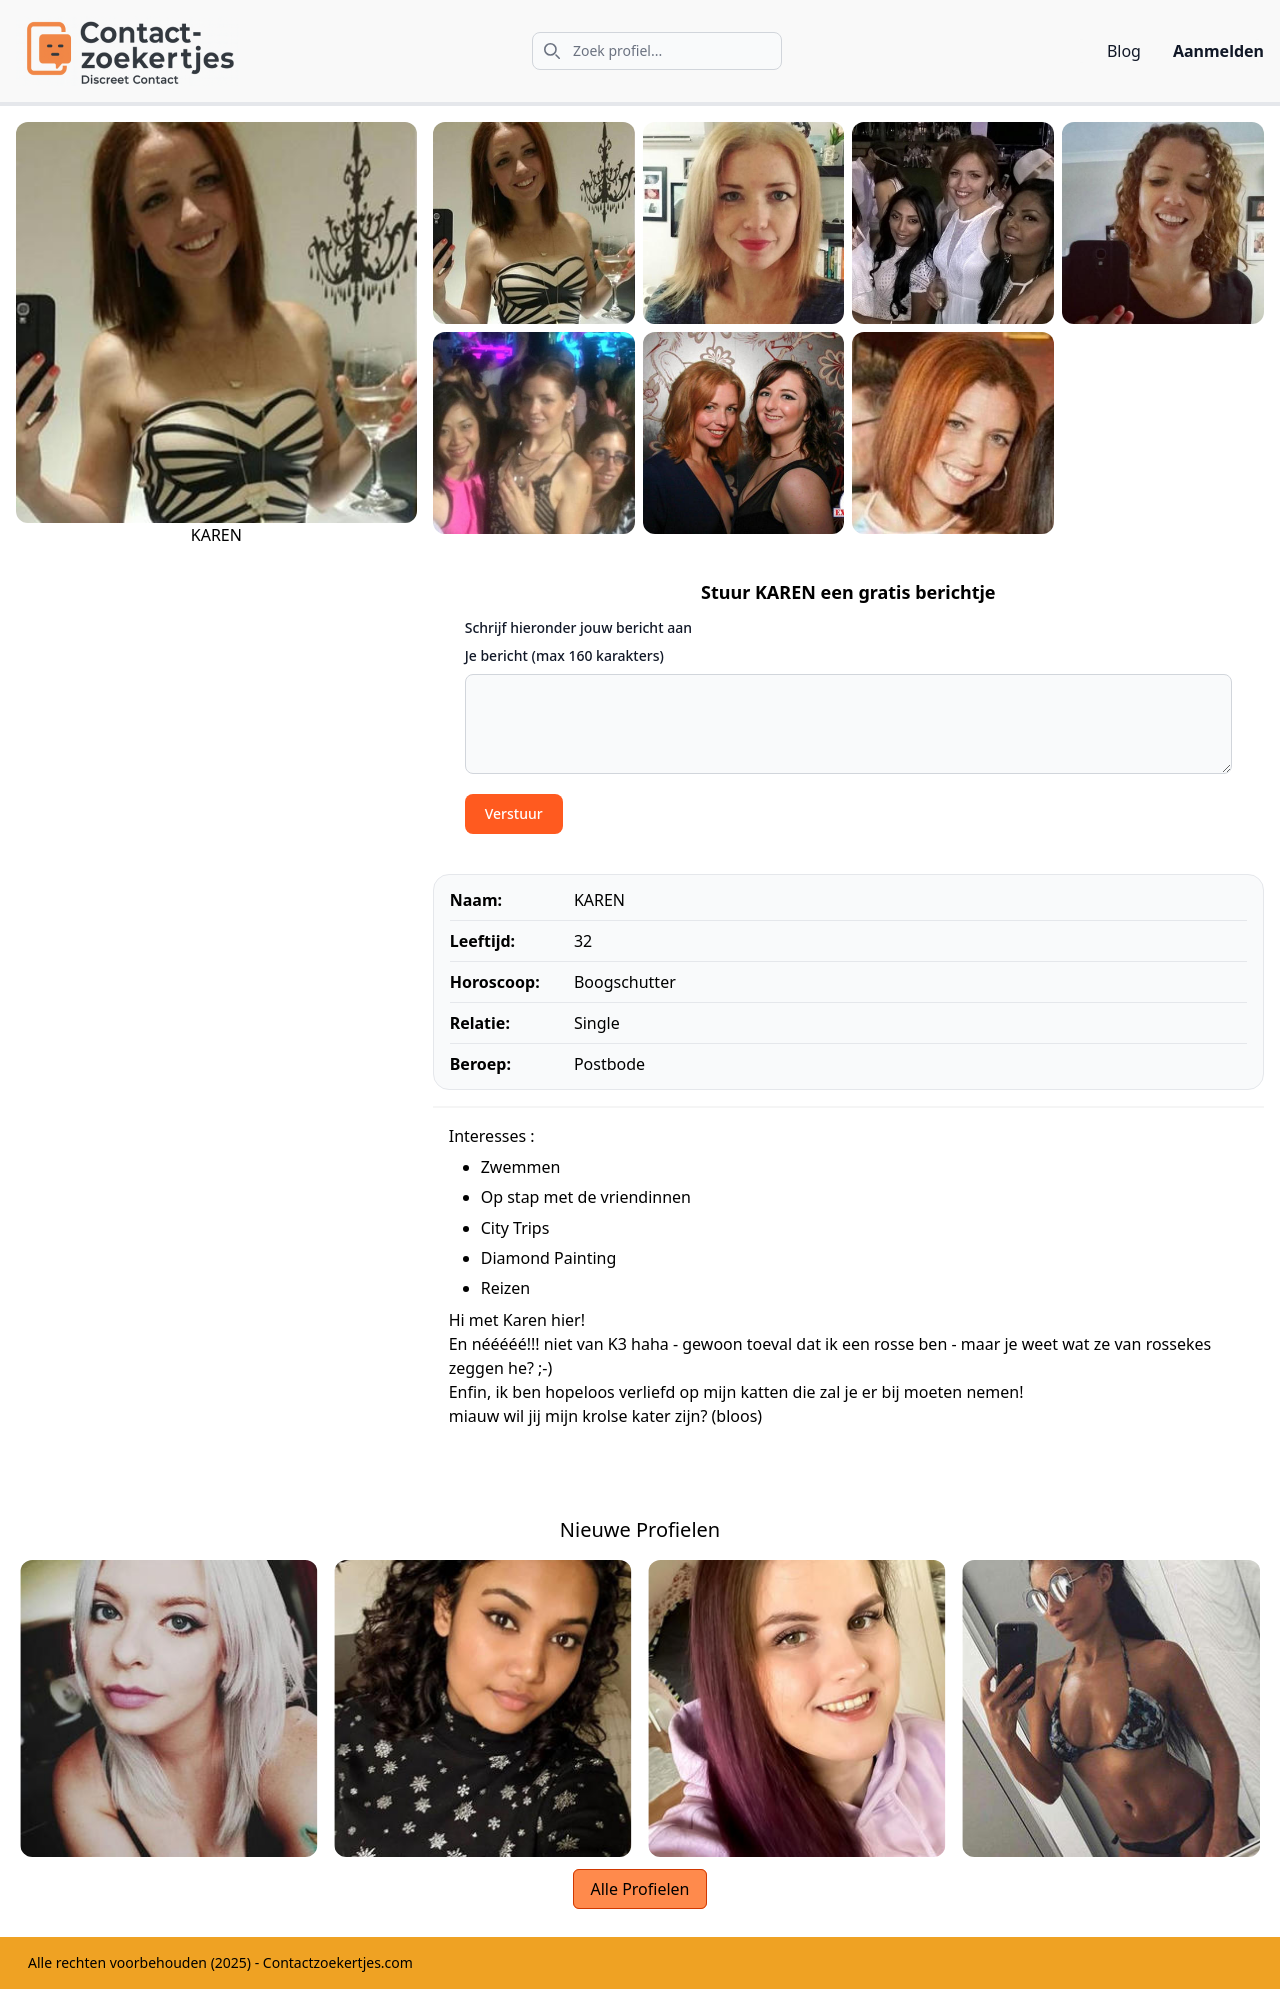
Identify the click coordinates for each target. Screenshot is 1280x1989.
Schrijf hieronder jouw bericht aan (578, 627)
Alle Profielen (639, 1889)
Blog (1124, 51)
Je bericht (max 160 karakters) (564, 655)
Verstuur (514, 813)
